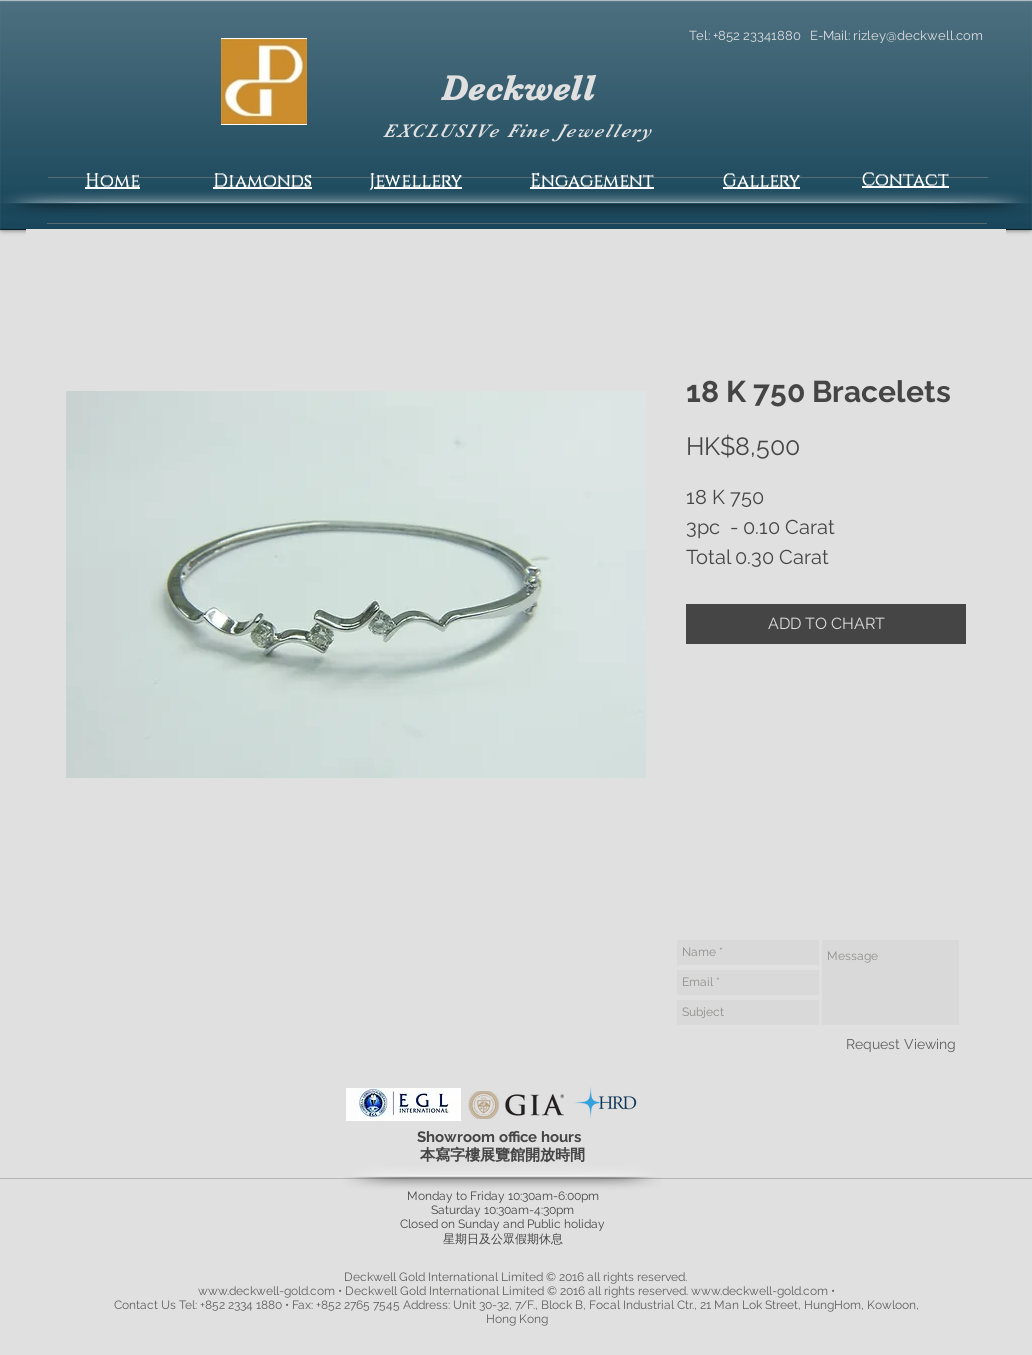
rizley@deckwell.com (918, 35)
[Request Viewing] (901, 1044)
